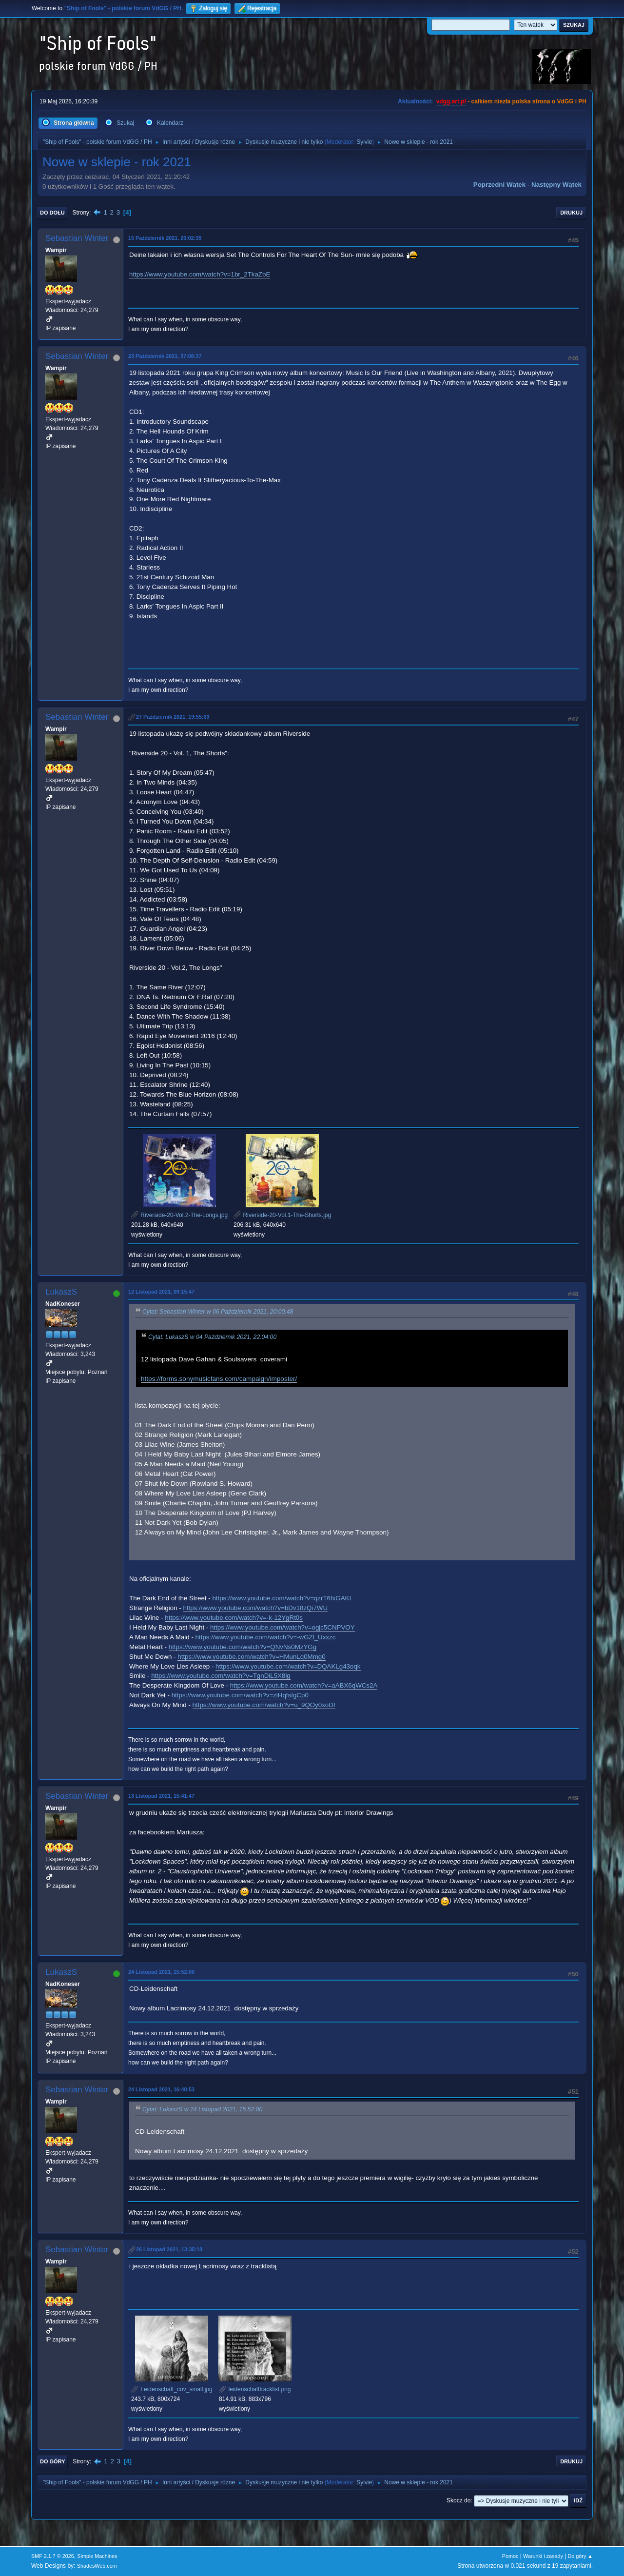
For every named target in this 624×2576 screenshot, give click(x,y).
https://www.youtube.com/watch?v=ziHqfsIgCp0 (240, 1695)
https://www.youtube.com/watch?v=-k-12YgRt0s (234, 1617)
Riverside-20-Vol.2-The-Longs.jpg (179, 1215)
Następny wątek (556, 184)
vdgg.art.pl (451, 101)
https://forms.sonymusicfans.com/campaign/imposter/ (219, 1378)
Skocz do (458, 2500)
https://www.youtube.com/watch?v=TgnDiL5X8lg (221, 1675)
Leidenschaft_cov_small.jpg (172, 2389)
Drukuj (571, 213)
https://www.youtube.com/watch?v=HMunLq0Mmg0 (251, 1656)
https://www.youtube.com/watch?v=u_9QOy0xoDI (264, 1705)
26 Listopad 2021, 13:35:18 (169, 2249)
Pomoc (510, 2556)
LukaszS (61, 1292)
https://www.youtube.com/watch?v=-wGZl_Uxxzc (265, 1637)
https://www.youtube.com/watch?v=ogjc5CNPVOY (282, 1627)
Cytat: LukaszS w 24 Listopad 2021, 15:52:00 (202, 2109)
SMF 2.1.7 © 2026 (52, 2556)
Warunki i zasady (543, 2556)
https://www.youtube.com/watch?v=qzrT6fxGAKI (281, 1598)
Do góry (52, 2461)
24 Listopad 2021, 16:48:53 (161, 2089)
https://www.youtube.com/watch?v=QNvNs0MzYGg (242, 1647)
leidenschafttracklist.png (255, 2389)
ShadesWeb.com (97, 2566)
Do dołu (52, 213)
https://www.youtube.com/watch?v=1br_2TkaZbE (199, 274)
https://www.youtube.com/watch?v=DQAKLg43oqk (287, 1666)
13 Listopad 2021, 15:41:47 (161, 1796)
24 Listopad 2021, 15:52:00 (161, 1972)
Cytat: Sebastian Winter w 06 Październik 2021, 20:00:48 (217, 1311)
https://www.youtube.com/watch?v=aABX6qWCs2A (304, 1685)
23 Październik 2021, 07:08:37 (164, 356)
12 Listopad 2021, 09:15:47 (161, 1292)
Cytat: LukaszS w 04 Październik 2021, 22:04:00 (212, 1337)
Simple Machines (97, 2556)
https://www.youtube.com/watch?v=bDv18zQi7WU (255, 1608)
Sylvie (364, 141)
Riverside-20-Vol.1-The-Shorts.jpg (282, 1215)
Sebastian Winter (76, 238)
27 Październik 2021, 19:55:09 (172, 717)
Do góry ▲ (580, 2556)
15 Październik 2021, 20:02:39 (164, 238)
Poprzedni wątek (499, 184)
